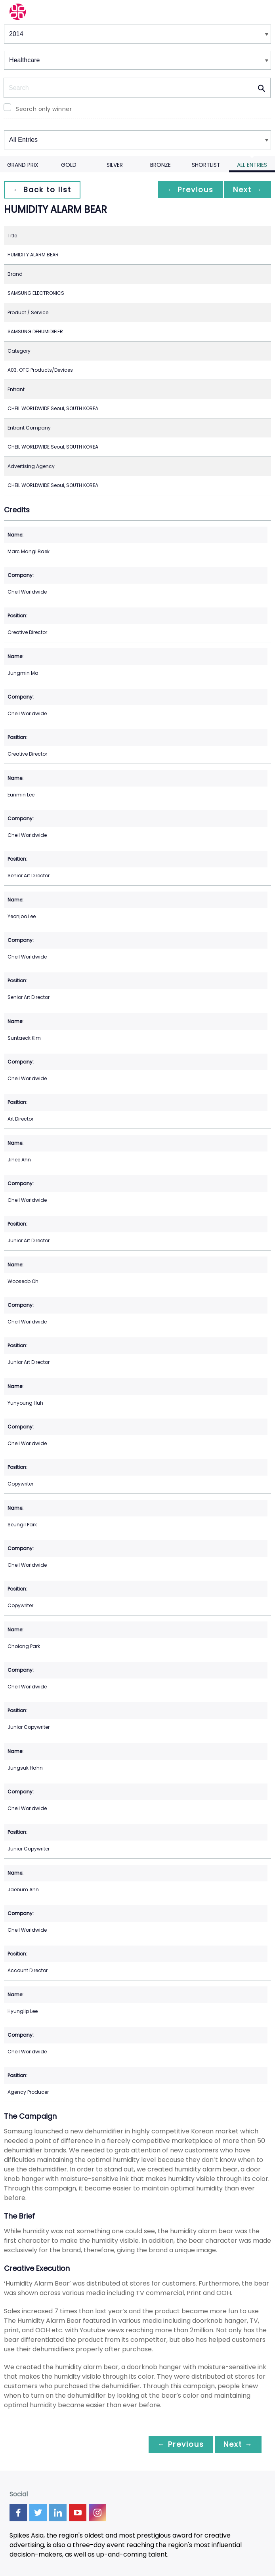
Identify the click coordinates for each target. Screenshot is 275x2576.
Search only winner (44, 109)
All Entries (252, 165)
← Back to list (42, 190)
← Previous (188, 190)
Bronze (160, 165)
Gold (68, 165)
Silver (115, 165)
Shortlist (206, 165)
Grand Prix (22, 165)
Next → (247, 190)
